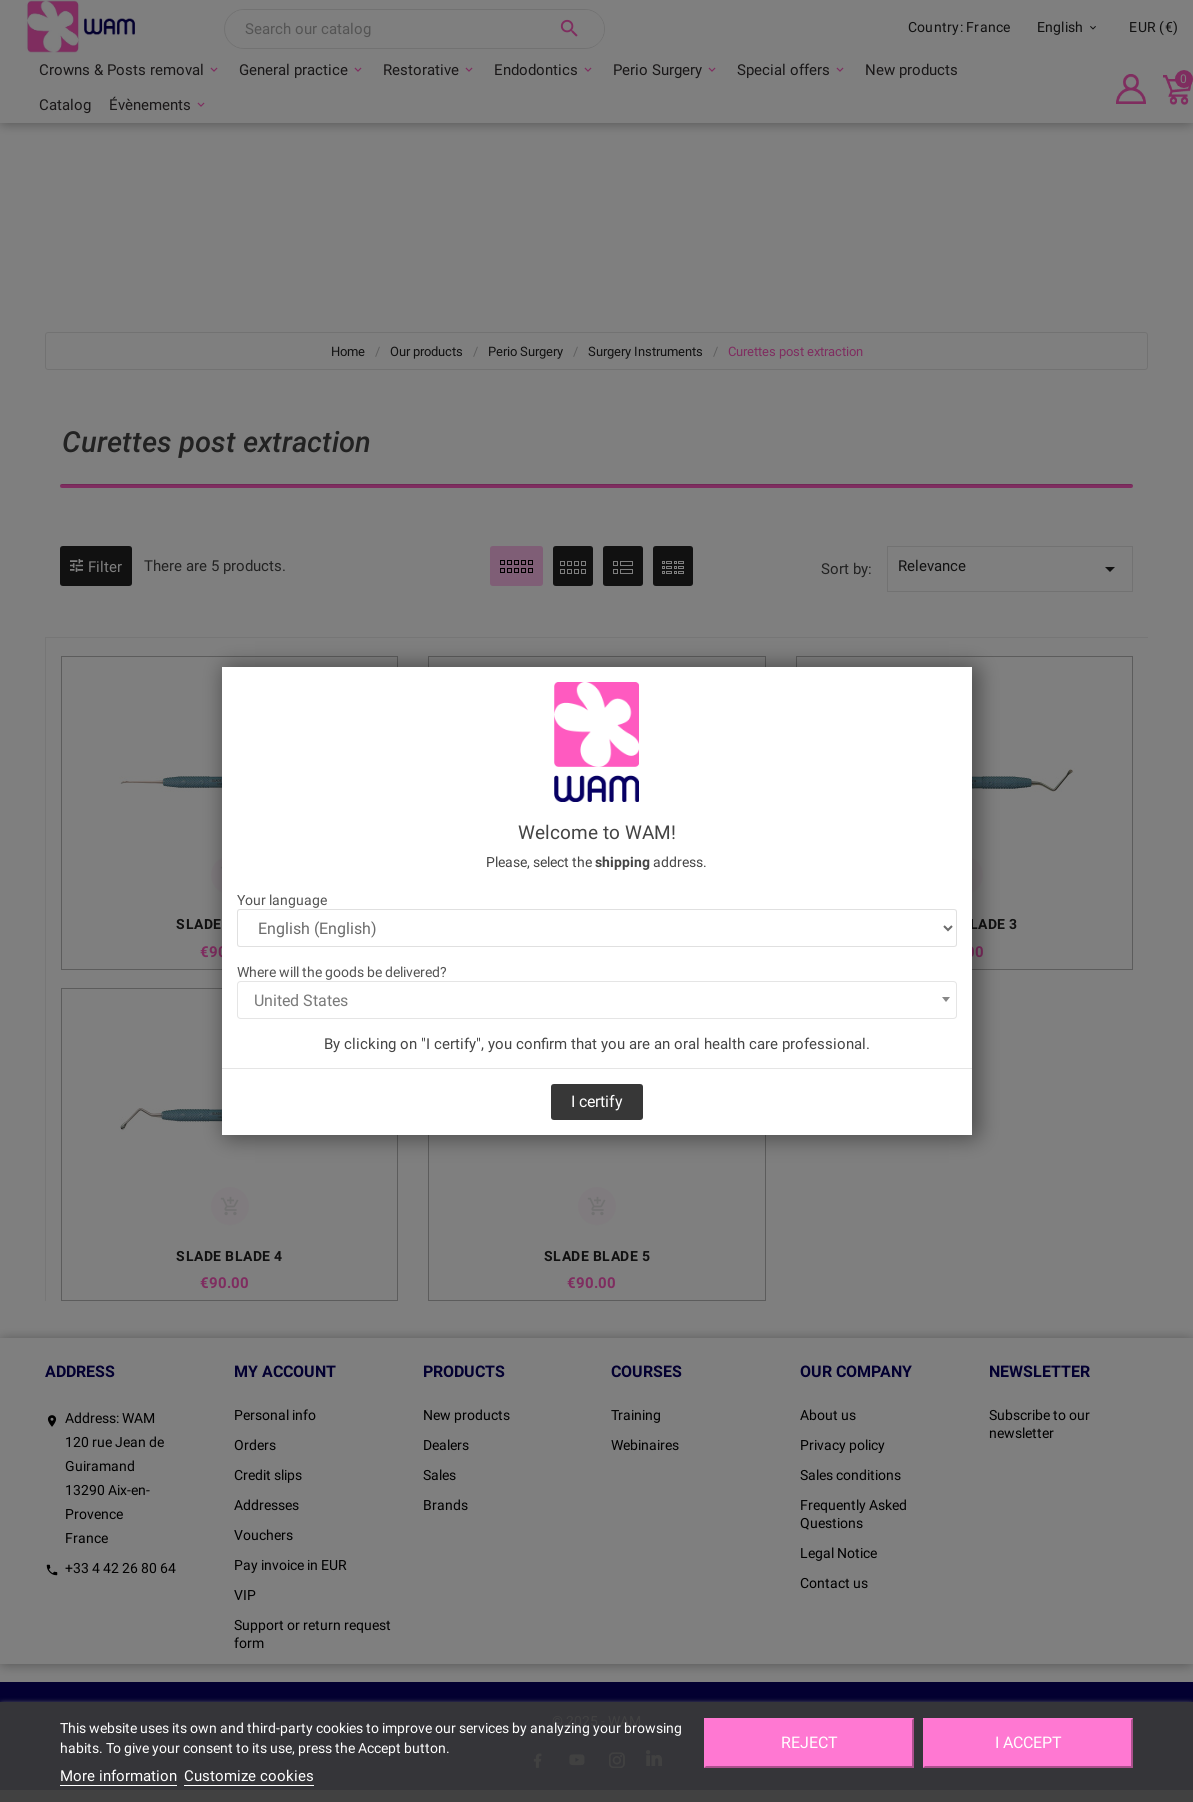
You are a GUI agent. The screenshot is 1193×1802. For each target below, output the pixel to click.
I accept (1028, 1742)
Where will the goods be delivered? (342, 972)
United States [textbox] (301, 1000)
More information (118, 1776)
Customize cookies (249, 1776)
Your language (282, 900)
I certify (597, 1101)
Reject (809, 1742)
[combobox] (597, 1000)
